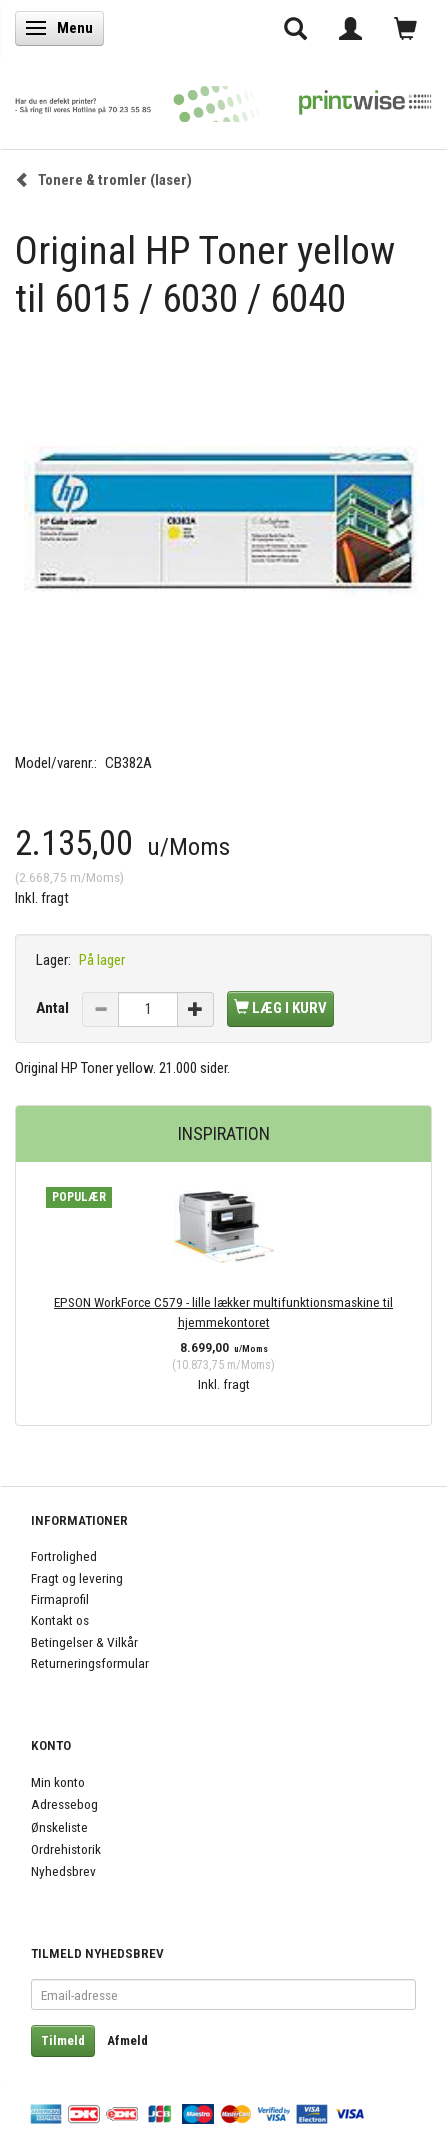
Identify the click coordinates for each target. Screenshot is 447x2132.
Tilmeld (63, 2040)
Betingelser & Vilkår (84, 1642)
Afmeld (127, 2040)
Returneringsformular (90, 1663)
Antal (54, 1008)
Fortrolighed (64, 1556)
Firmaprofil (60, 1599)
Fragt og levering (77, 1578)
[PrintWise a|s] (223, 98)
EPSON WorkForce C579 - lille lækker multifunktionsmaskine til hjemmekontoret (223, 1311)
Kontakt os (60, 1620)
